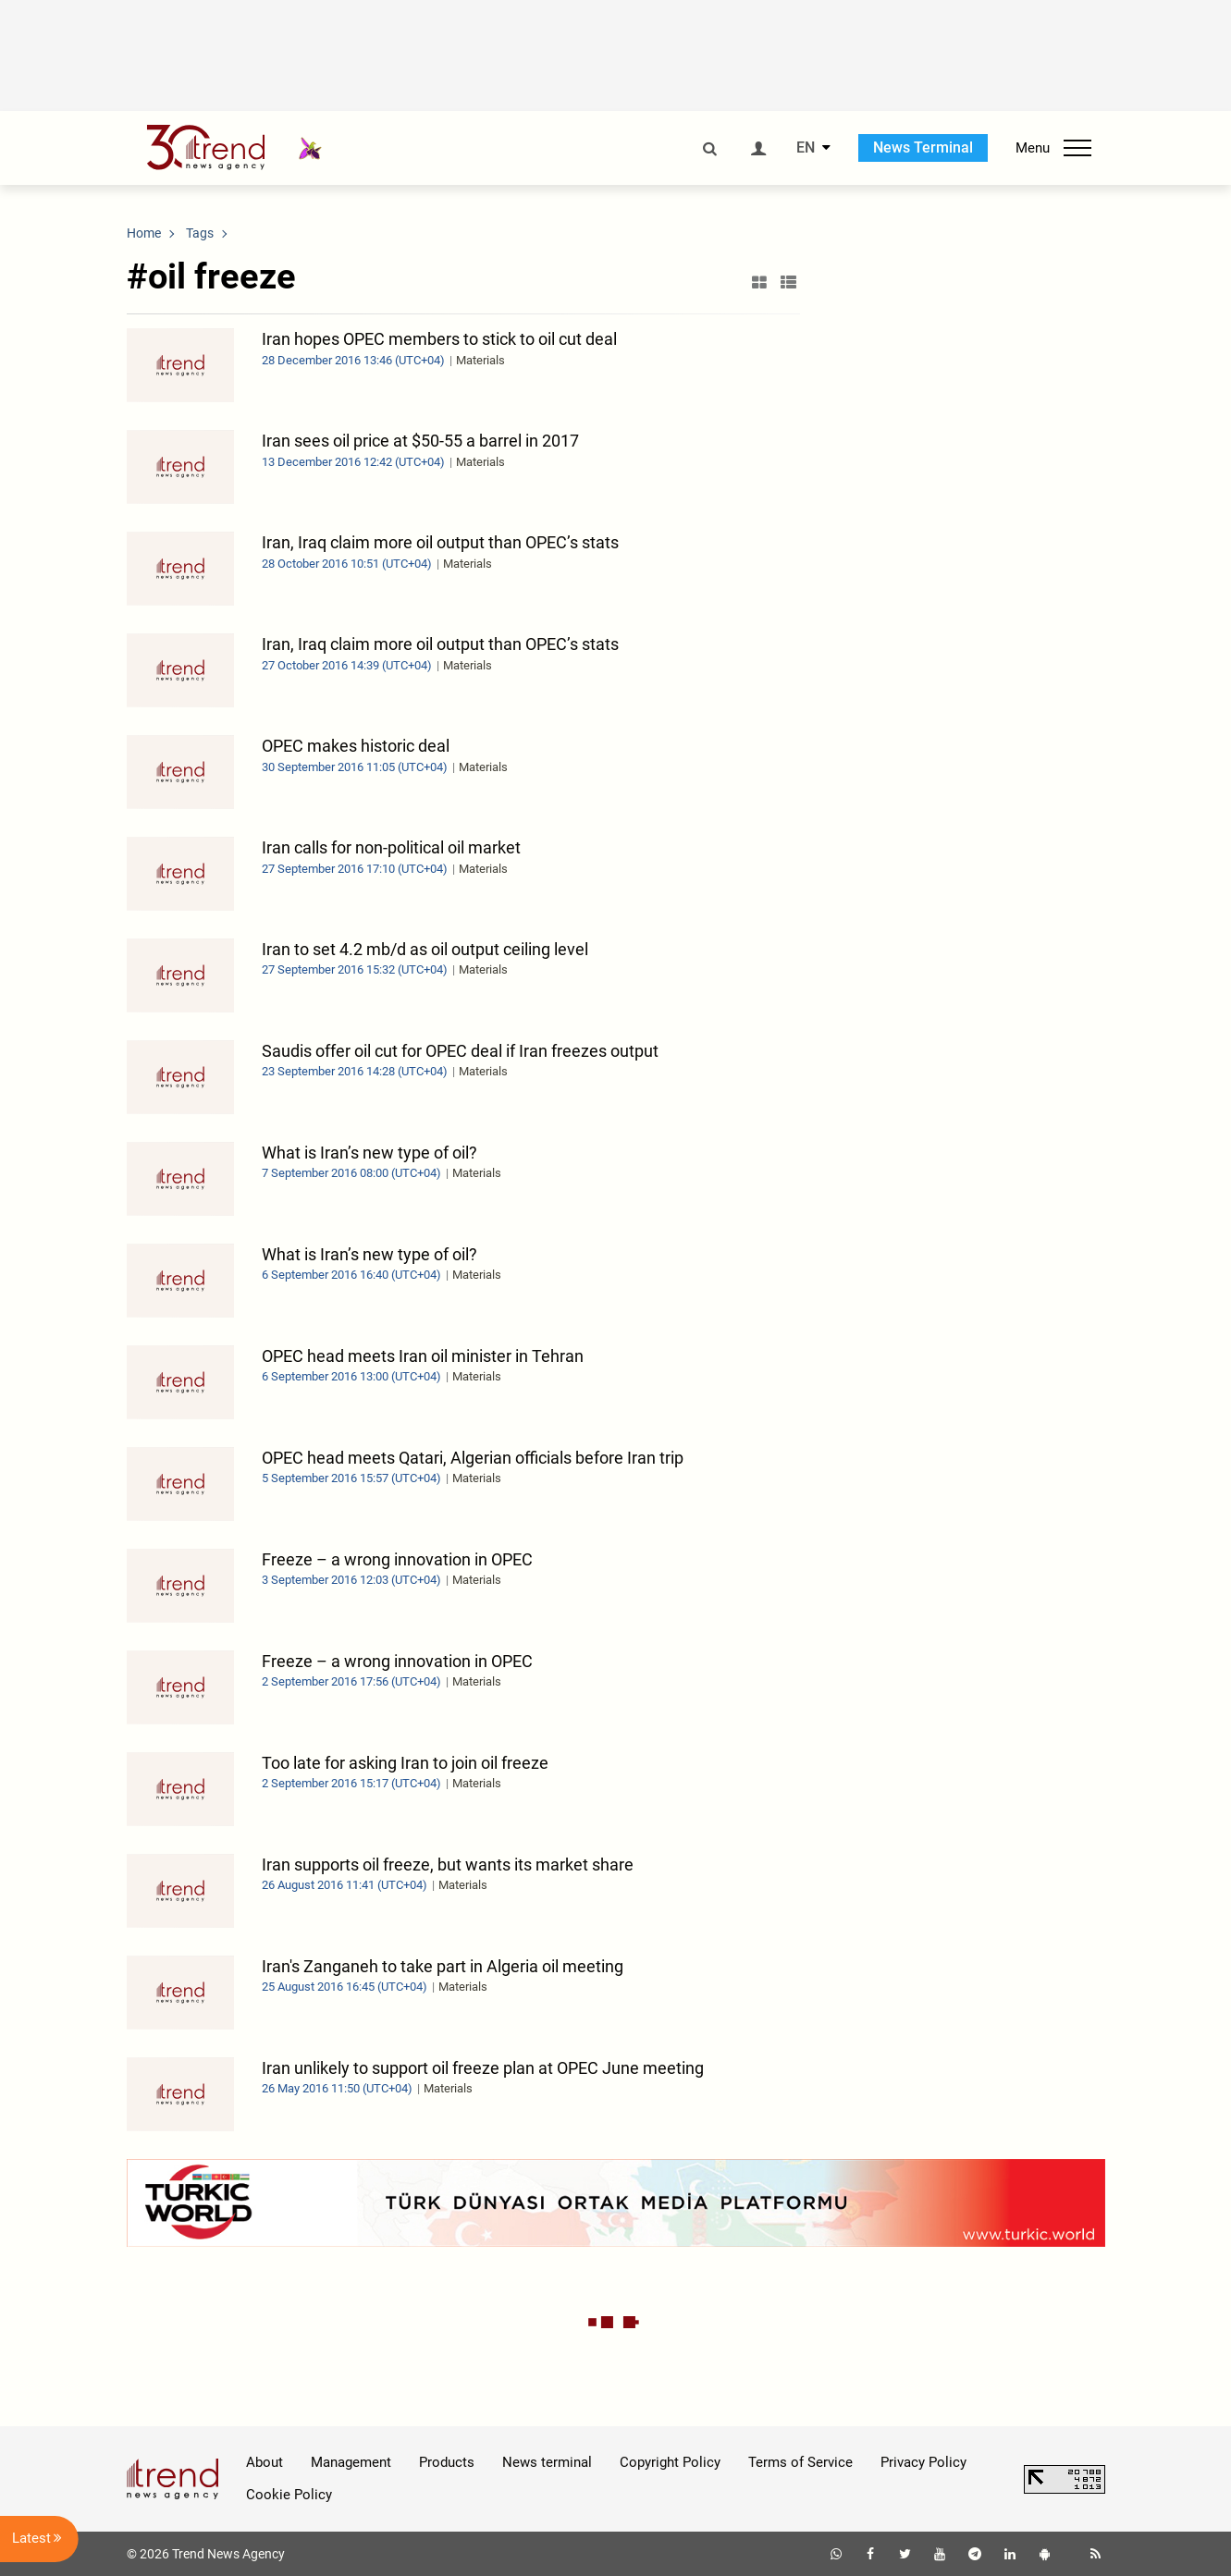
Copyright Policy (670, 2462)
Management (351, 2462)
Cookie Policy (289, 2494)
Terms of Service (800, 2462)
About (264, 2462)
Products (446, 2462)
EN (805, 148)
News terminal (547, 2462)
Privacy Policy (923, 2462)
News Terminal (923, 147)
